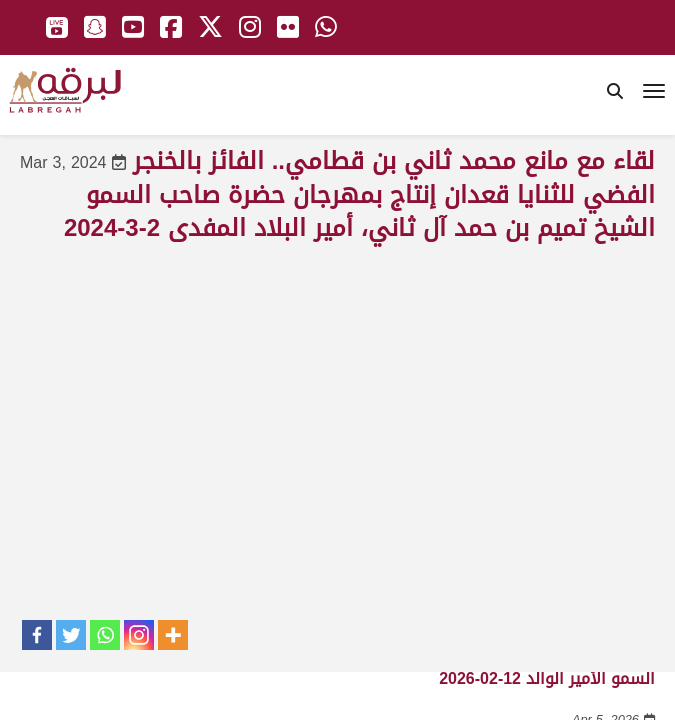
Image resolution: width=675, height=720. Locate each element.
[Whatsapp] (105, 635)
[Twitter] (71, 635)
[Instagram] (139, 635)
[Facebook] (37, 635)
